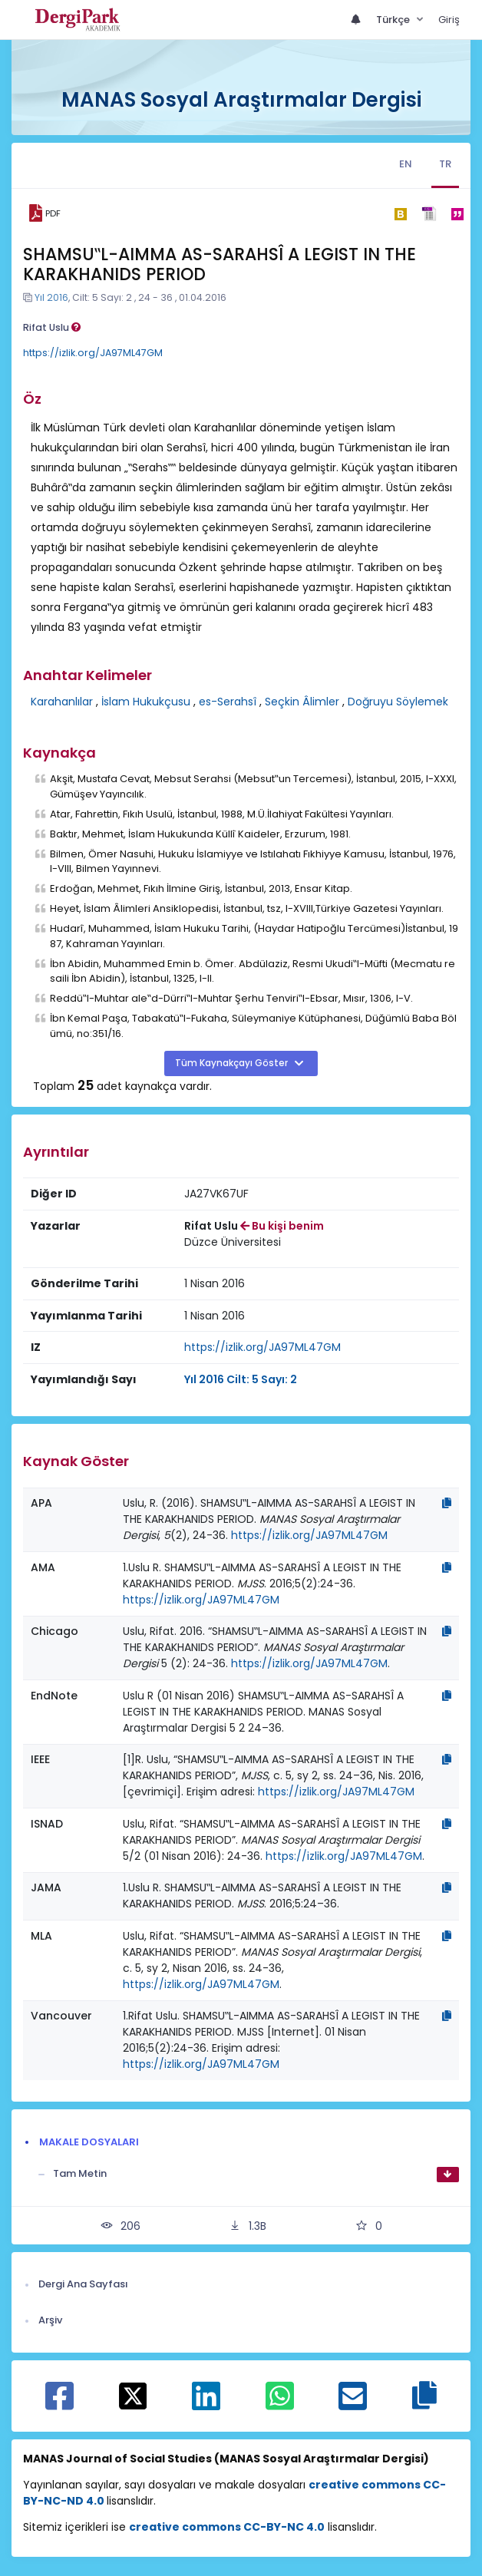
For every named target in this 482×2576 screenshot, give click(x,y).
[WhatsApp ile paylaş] (280, 2404)
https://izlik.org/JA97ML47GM (93, 352)
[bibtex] (400, 213)
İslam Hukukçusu (145, 701)
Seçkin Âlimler (302, 701)
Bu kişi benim (282, 1226)
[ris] (428, 213)
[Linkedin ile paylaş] (206, 2404)
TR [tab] (445, 164)
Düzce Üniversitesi (232, 1242)
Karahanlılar (62, 701)
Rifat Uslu (52, 327)
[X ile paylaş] (133, 2395)
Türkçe (394, 19)
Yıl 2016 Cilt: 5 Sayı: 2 (240, 1379)
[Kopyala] (446, 1503)
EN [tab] (405, 164)
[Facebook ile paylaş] (59, 2404)
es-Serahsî (227, 701)
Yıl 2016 (51, 297)
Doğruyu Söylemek (398, 701)
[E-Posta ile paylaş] (352, 2404)
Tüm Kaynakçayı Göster (232, 1063)
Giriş (449, 19)
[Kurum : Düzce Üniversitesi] (232, 1242)
